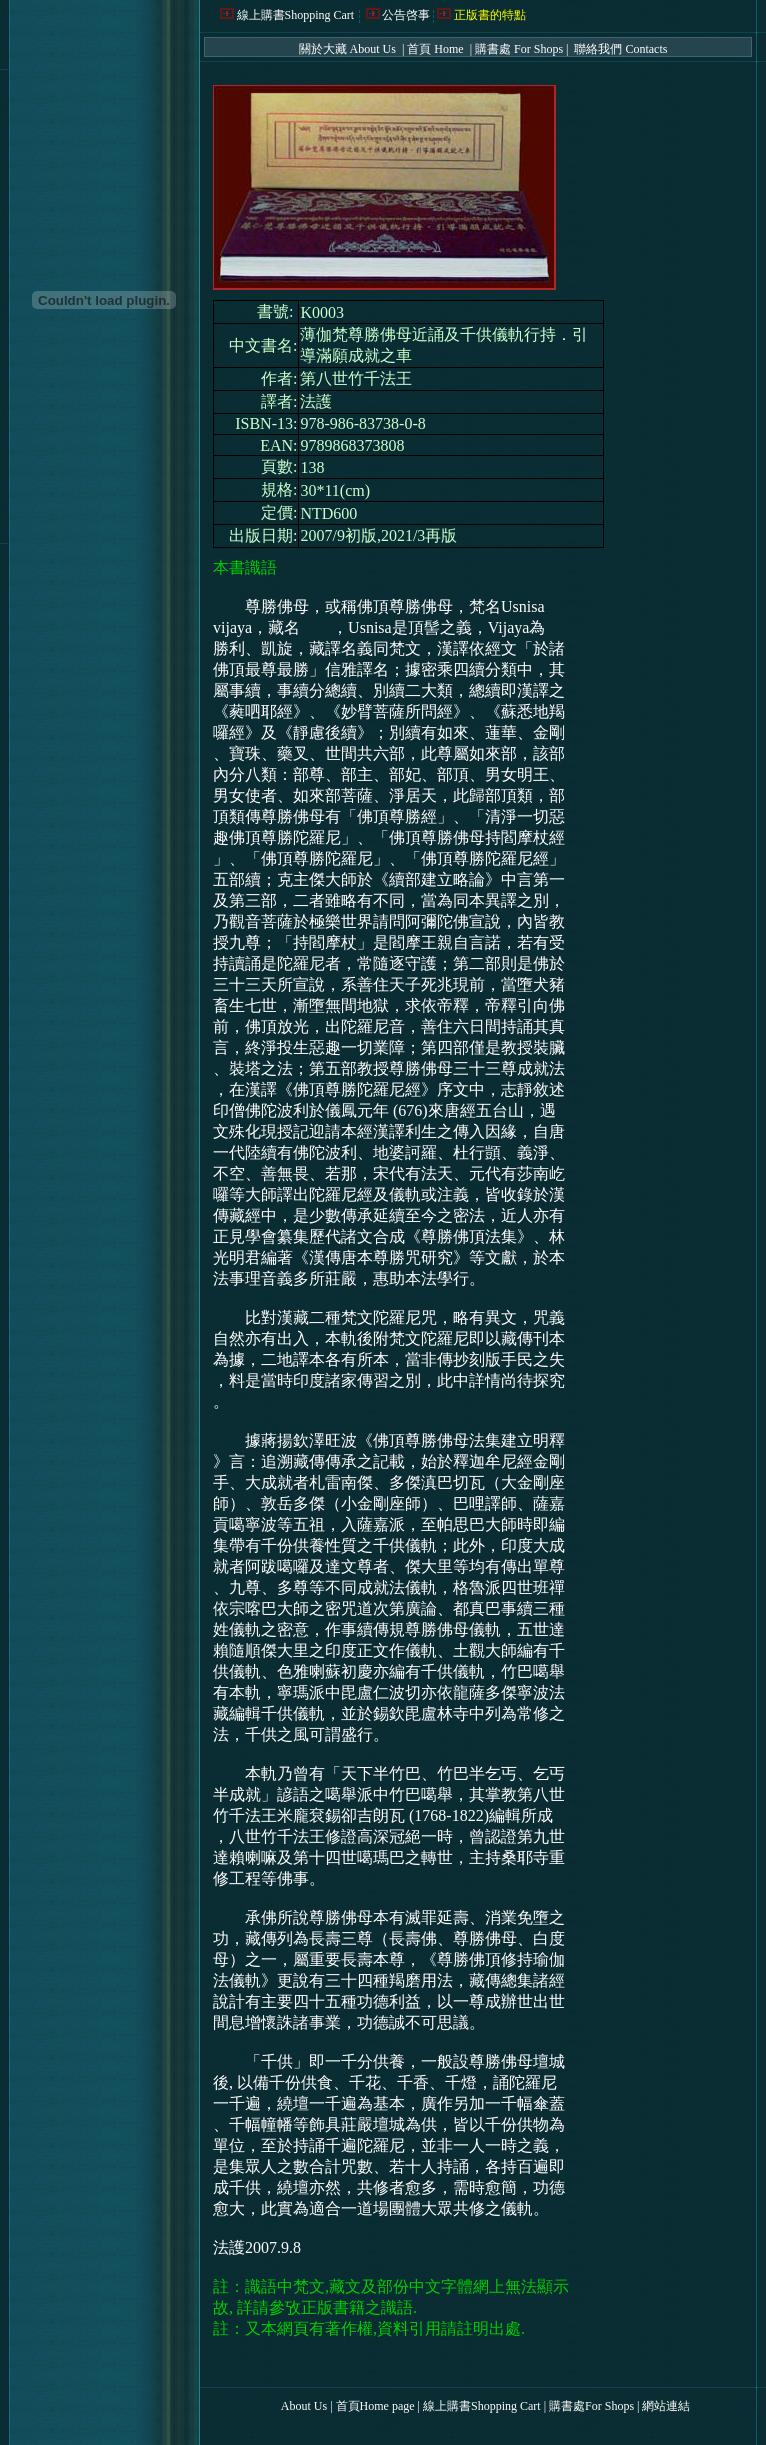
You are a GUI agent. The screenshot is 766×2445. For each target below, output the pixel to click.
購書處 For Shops (519, 49)
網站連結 (666, 2406)
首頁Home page (375, 2406)
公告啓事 (406, 15)
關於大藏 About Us (349, 49)
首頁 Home (436, 49)
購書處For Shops (591, 2406)
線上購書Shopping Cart (296, 15)
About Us (304, 2406)
